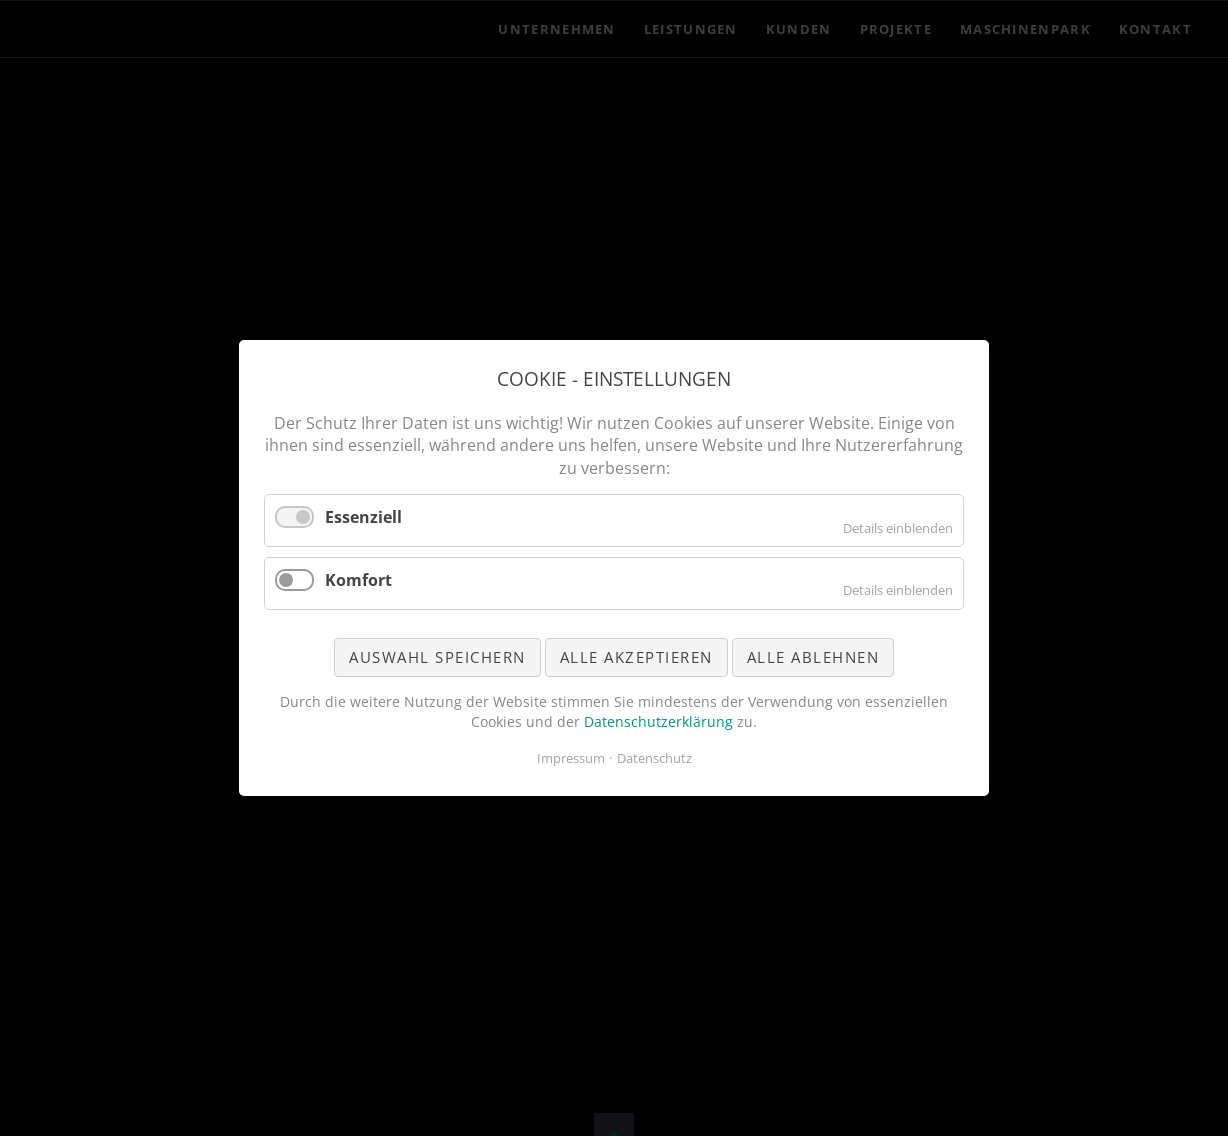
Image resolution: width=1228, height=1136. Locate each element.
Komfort (358, 580)
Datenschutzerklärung (658, 721)
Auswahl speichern (437, 657)
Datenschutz (654, 758)
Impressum (571, 758)
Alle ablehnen (813, 657)
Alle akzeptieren (636, 657)
